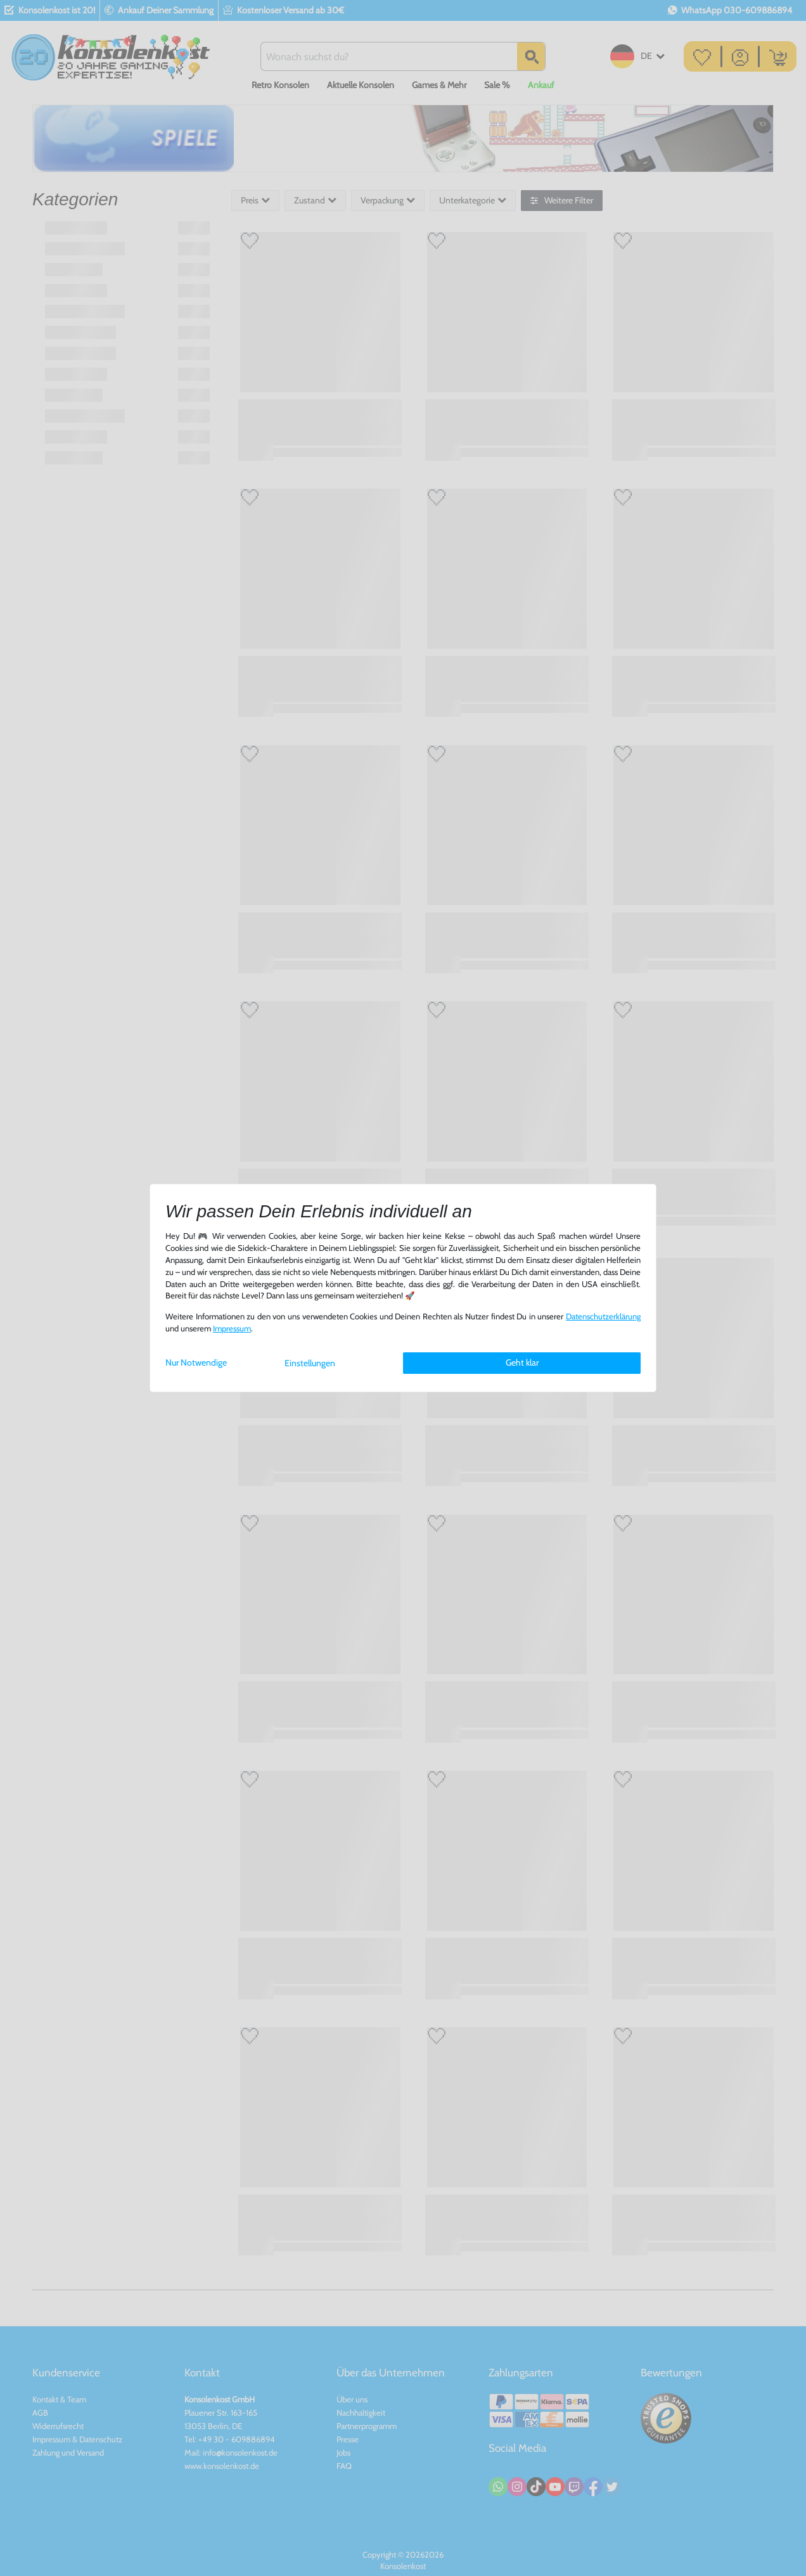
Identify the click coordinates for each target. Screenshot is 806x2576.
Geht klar (522, 1362)
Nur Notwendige (196, 1362)
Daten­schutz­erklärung (603, 1316)
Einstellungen (310, 1363)
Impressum (232, 1328)
